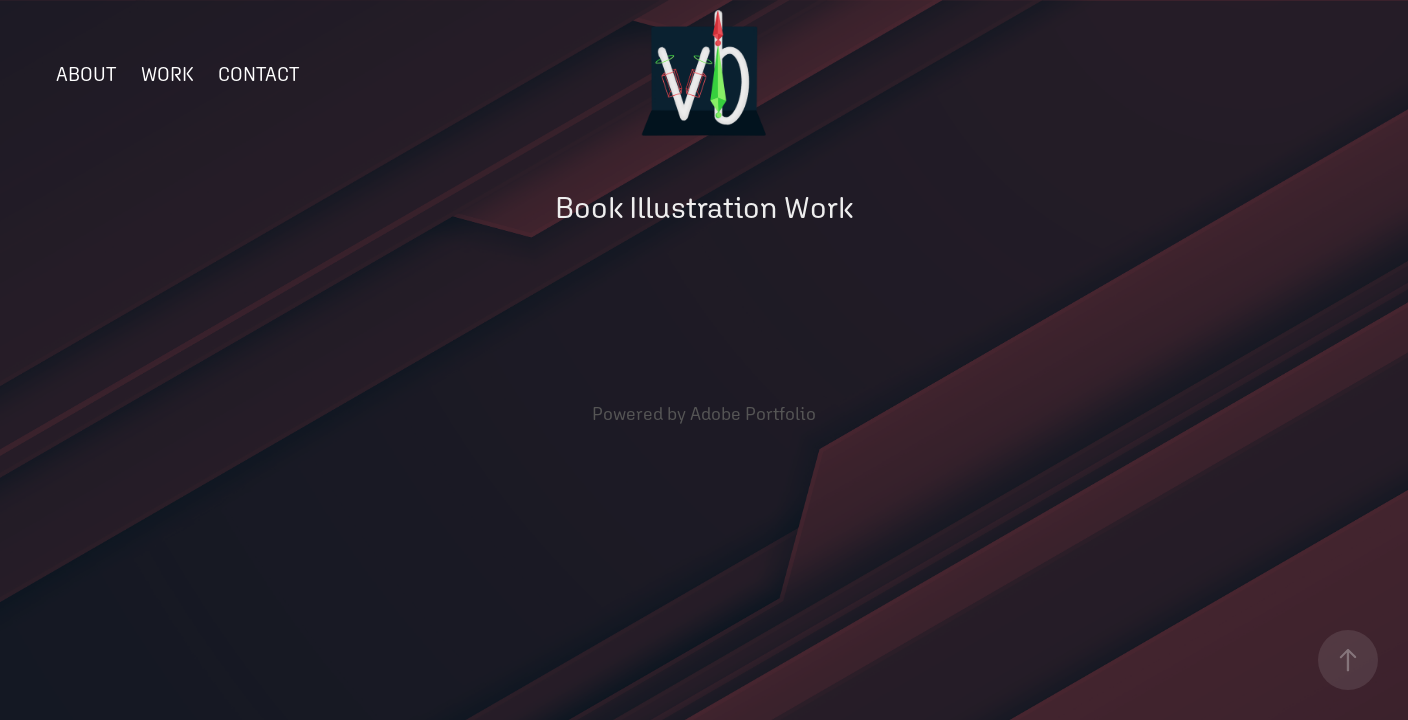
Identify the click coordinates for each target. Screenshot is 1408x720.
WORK (167, 74)
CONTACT (258, 74)
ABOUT (86, 74)
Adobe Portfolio (753, 413)
